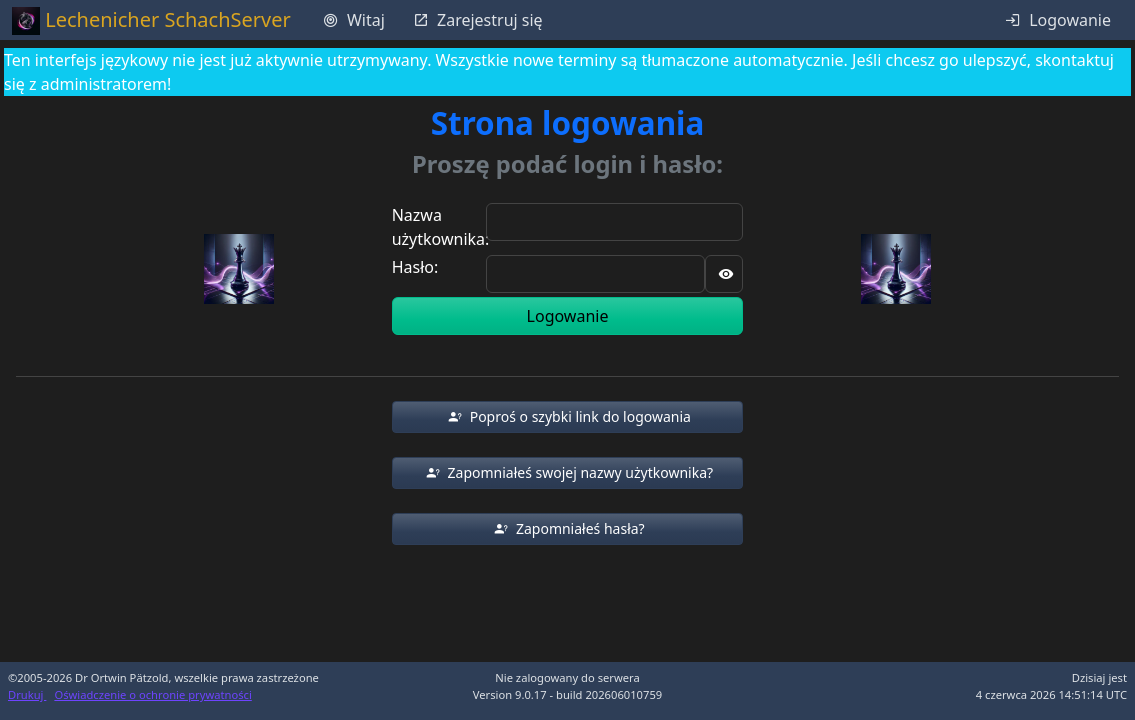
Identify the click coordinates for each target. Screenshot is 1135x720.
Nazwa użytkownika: (441, 227)
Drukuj (27, 694)
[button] (568, 417)
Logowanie (568, 316)
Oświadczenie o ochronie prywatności (152, 694)
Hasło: (415, 267)
